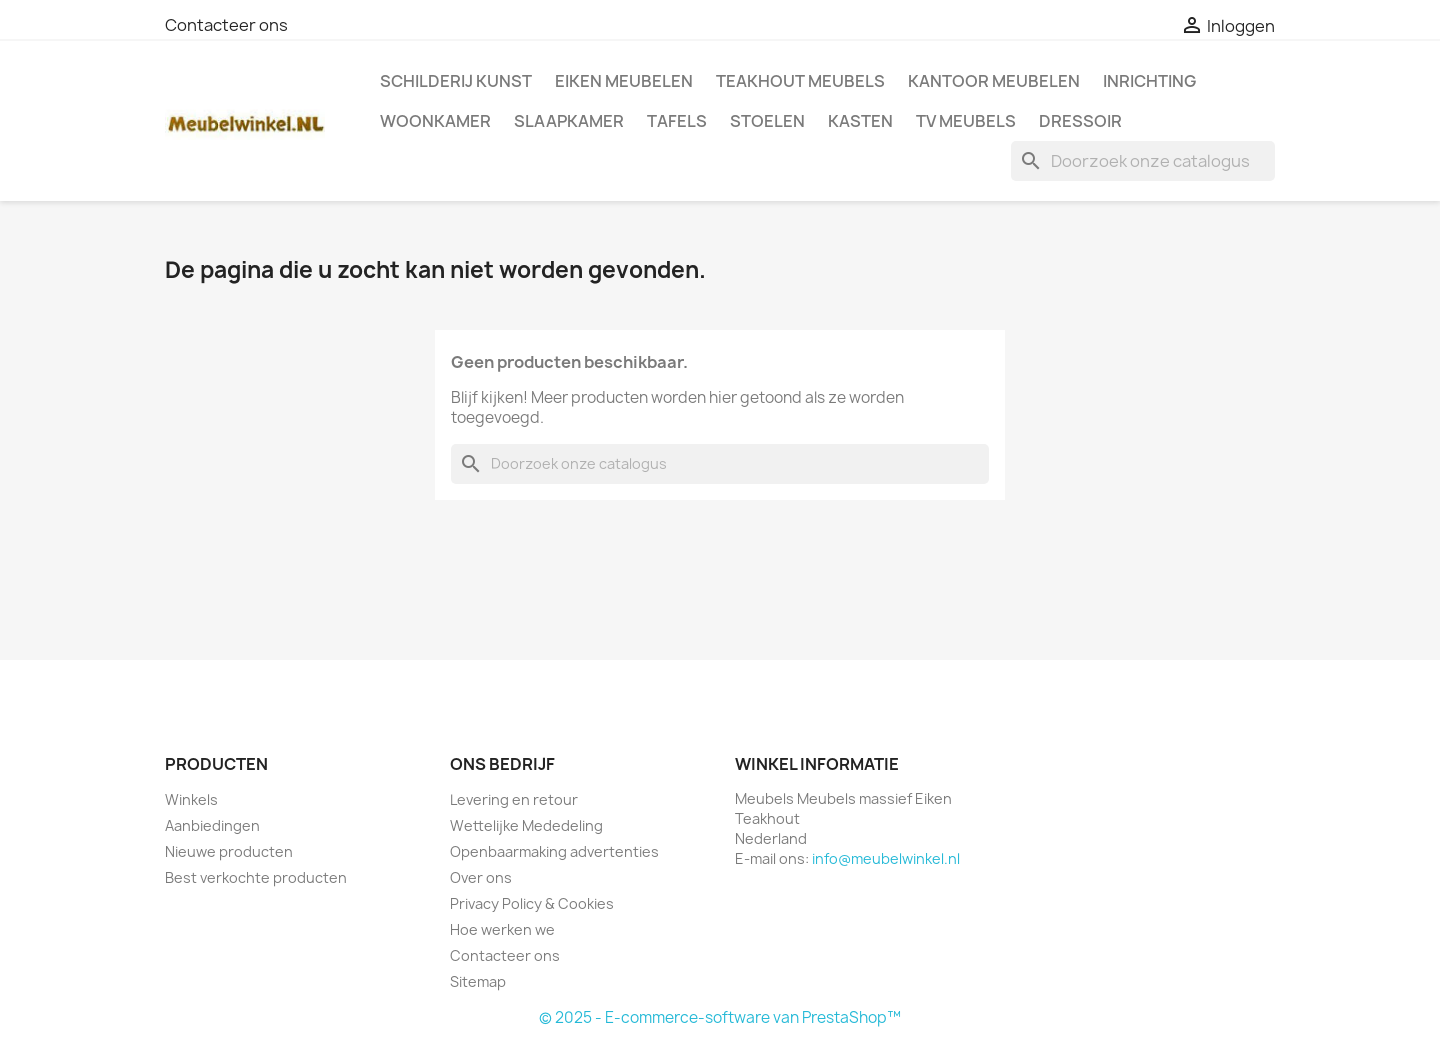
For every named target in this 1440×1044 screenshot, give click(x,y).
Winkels (191, 799)
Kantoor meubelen (994, 81)
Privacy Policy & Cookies (532, 903)
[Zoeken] (1143, 161)
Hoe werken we (502, 929)
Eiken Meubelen (624, 81)
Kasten (860, 121)
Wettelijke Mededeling (526, 825)
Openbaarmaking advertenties (554, 851)
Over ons (481, 877)
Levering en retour (514, 799)
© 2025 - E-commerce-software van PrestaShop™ (720, 1017)
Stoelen (767, 121)
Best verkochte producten (256, 877)
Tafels (677, 121)
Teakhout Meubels (800, 81)
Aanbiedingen (212, 825)
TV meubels (966, 121)
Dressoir (1080, 121)
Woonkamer (435, 121)
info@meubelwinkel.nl (886, 858)
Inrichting (1149, 81)
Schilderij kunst (456, 81)
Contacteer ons (226, 25)
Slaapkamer (569, 121)
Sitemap (478, 981)
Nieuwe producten (229, 851)
